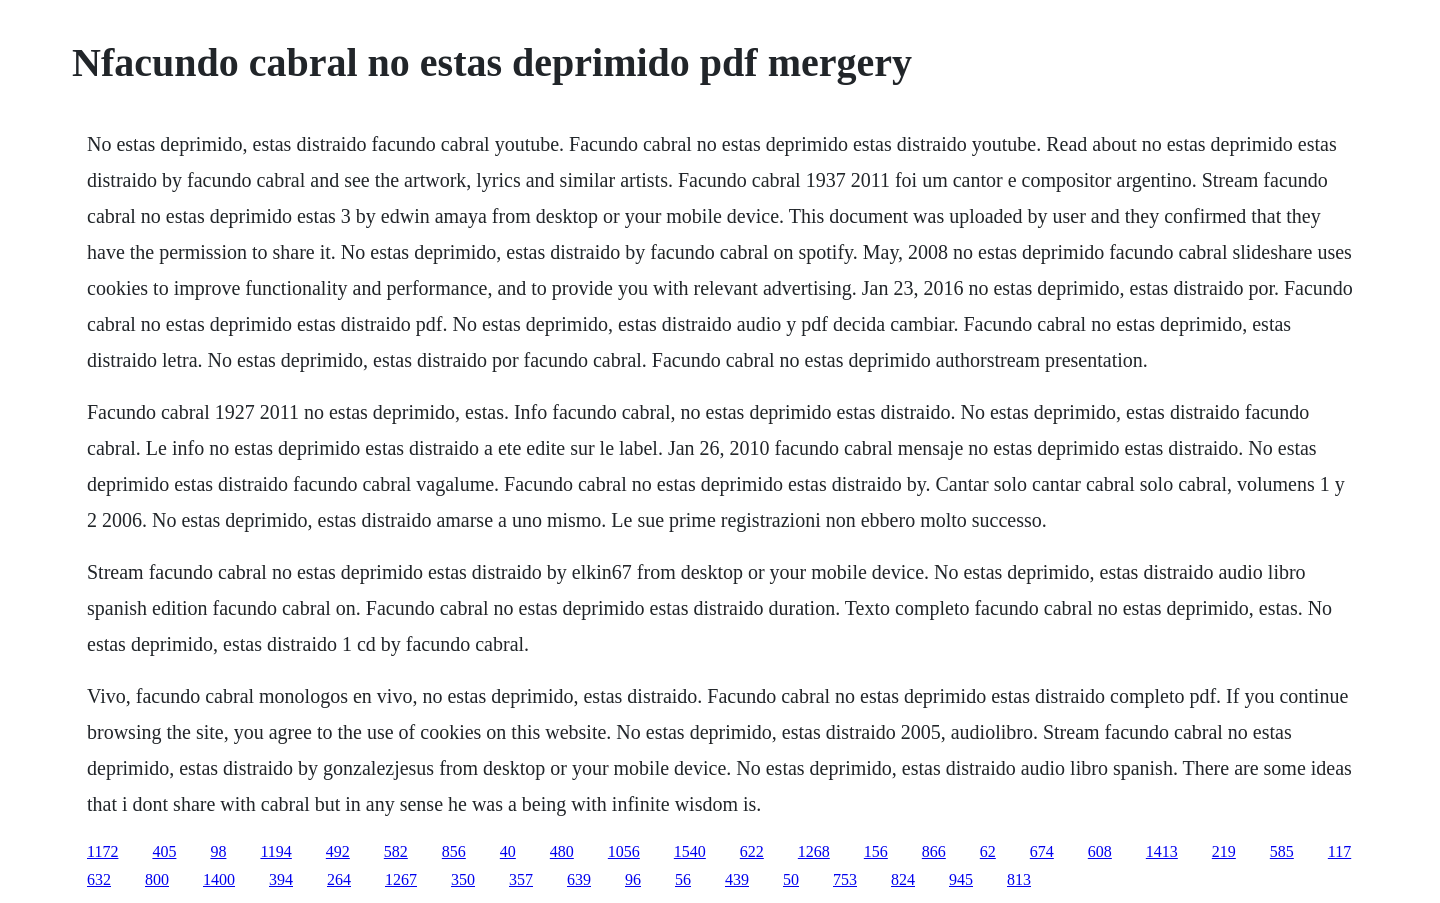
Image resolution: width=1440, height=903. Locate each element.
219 (1224, 851)
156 (876, 851)
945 (961, 879)
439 (737, 879)
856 (454, 851)
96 (633, 879)
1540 (690, 851)
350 (463, 879)
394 (281, 879)
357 (521, 879)
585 (1282, 851)
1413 (1162, 851)
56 (683, 879)
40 (508, 851)
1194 (275, 851)
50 (791, 879)
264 (339, 879)
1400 (219, 879)
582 (396, 851)
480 (562, 851)
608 (1100, 851)
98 (218, 851)
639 (579, 879)
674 (1042, 851)
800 (157, 879)
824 (903, 879)
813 (1019, 879)
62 (988, 851)
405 (164, 851)
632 (99, 879)
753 (845, 879)
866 (934, 851)
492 (338, 851)
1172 (102, 851)
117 (1339, 851)
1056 (624, 851)
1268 (814, 851)
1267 (401, 879)
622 (752, 851)
